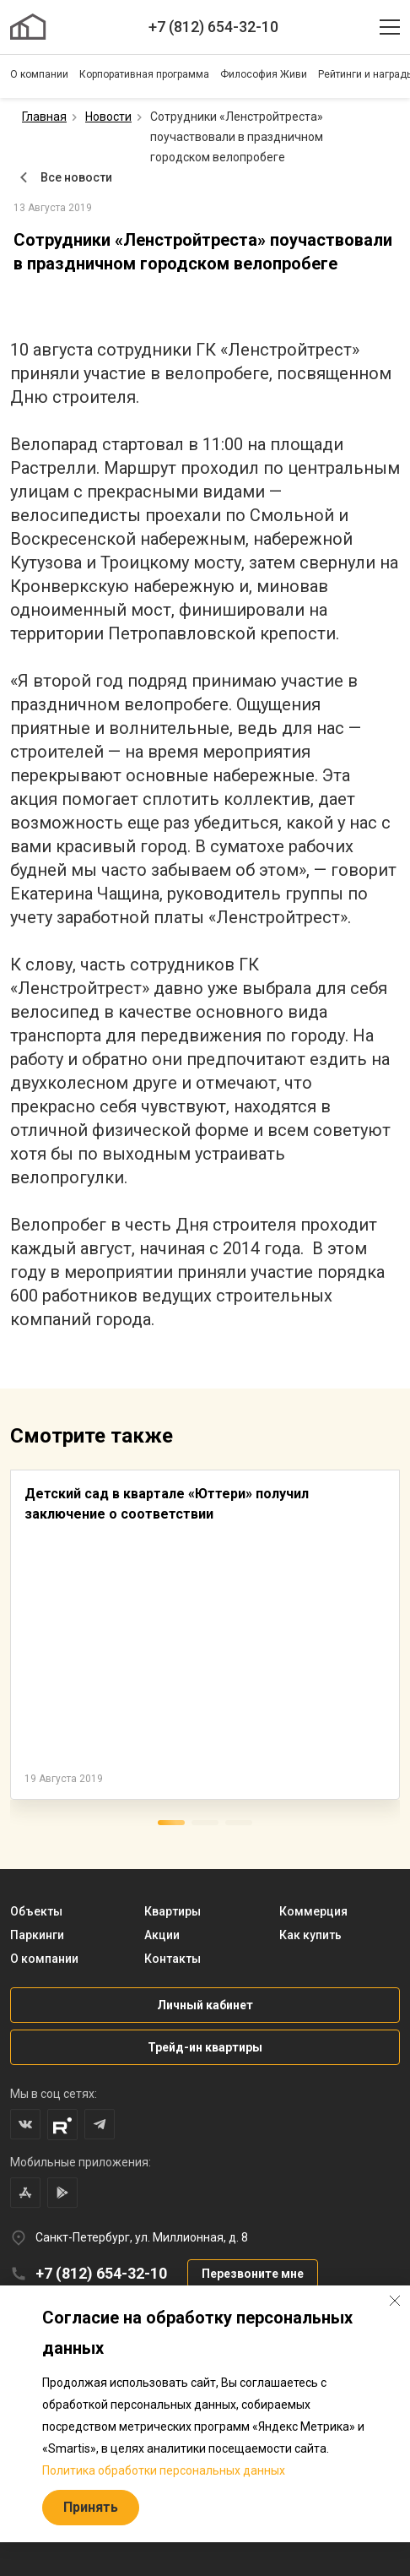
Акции (162, 1935)
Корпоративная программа (144, 74)
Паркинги (37, 1935)
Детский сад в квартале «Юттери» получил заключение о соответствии (166, 1504)
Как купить (310, 1935)
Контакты (172, 1958)
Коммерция (313, 1911)
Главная (44, 116)
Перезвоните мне (253, 2273)
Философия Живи (263, 74)
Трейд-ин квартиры (205, 2047)
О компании (39, 74)
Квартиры (172, 1911)
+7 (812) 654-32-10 (213, 26)
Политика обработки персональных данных (163, 2470)
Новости (108, 116)
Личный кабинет (205, 2005)
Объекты (36, 1911)
